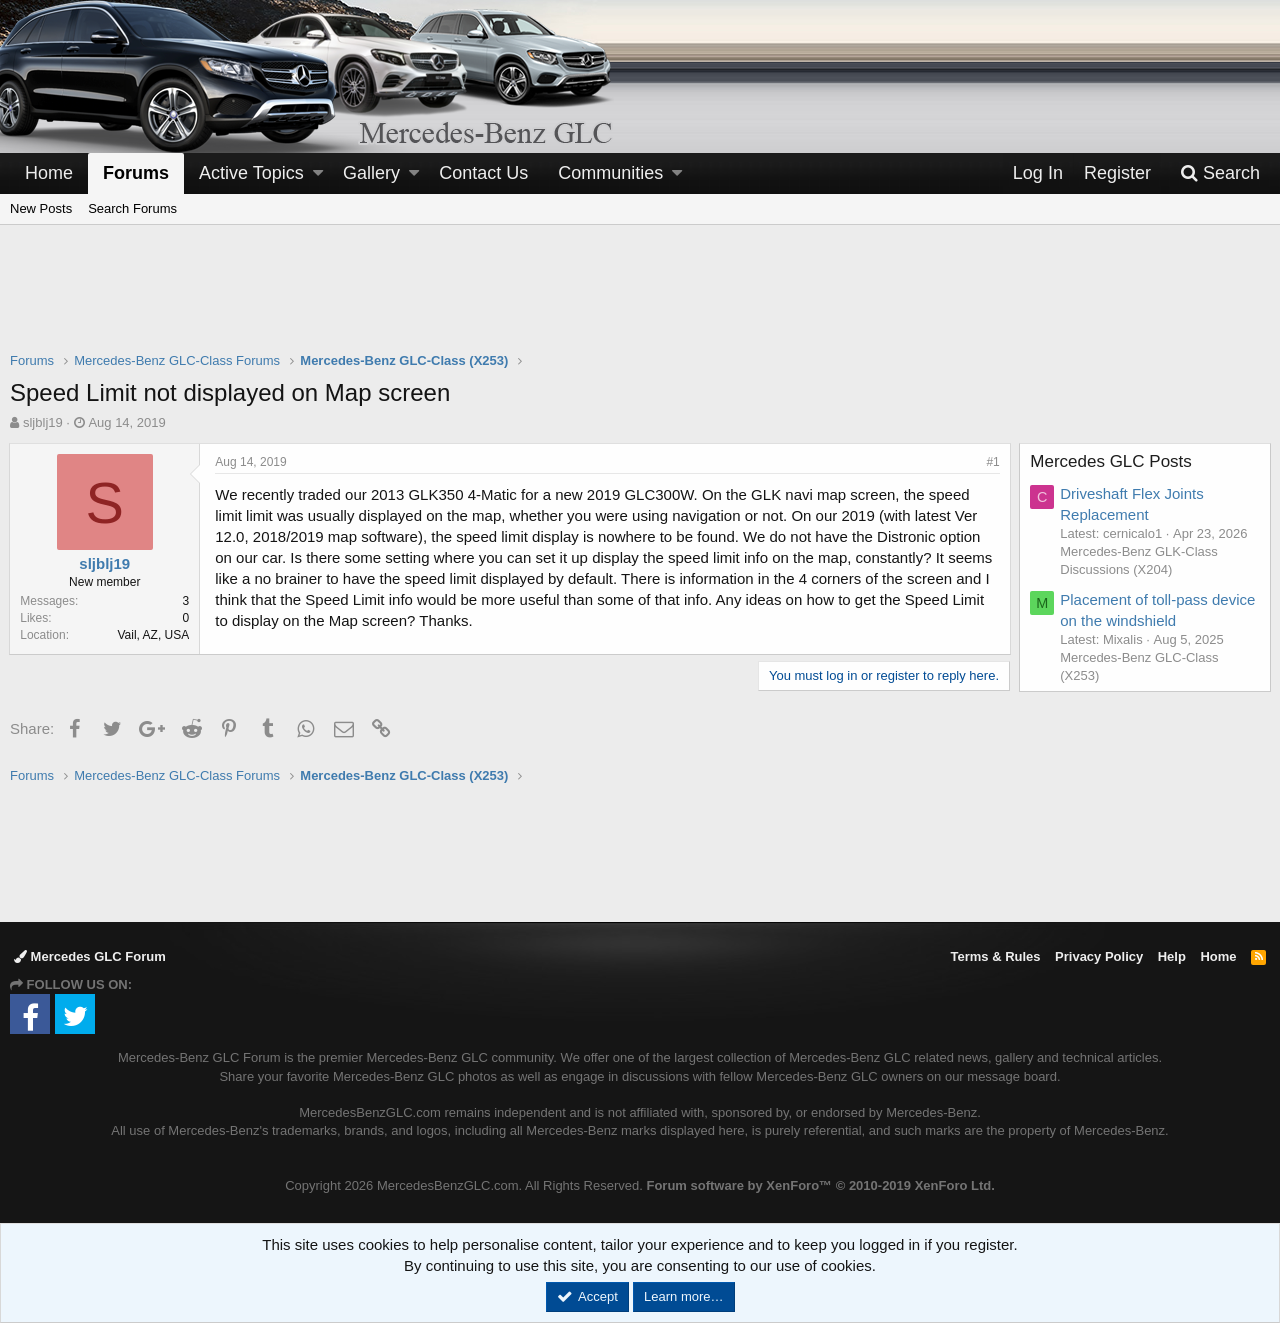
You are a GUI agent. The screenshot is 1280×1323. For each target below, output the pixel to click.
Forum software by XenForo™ (820, 1185)
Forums (136, 173)
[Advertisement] (640, 301)
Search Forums (132, 208)
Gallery (371, 173)
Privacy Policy (1099, 956)
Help (1172, 956)
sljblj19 (43, 422)
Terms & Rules (995, 956)
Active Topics (251, 173)
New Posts (41, 208)
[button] (318, 173)
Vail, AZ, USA (154, 635)
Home (49, 173)
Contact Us (483, 173)
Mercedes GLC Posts (1112, 461)
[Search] (1220, 173)
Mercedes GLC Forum (90, 956)
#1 (992, 462)
